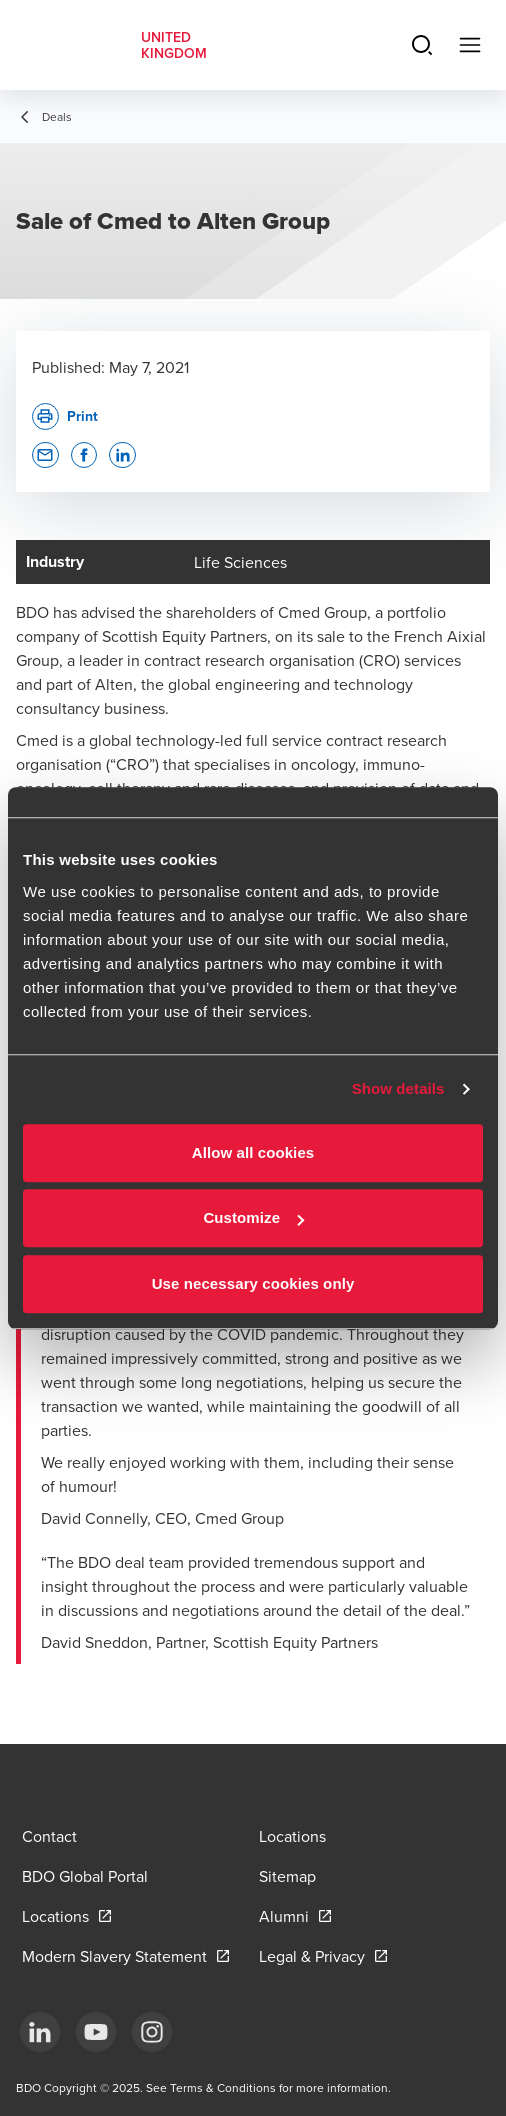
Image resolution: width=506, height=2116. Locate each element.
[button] (45, 455)
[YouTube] (96, 2032)
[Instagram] (152, 2032)
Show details (398, 1088)
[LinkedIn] (40, 2032)
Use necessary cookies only (253, 1283)
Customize (253, 1217)
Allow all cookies (253, 1152)
